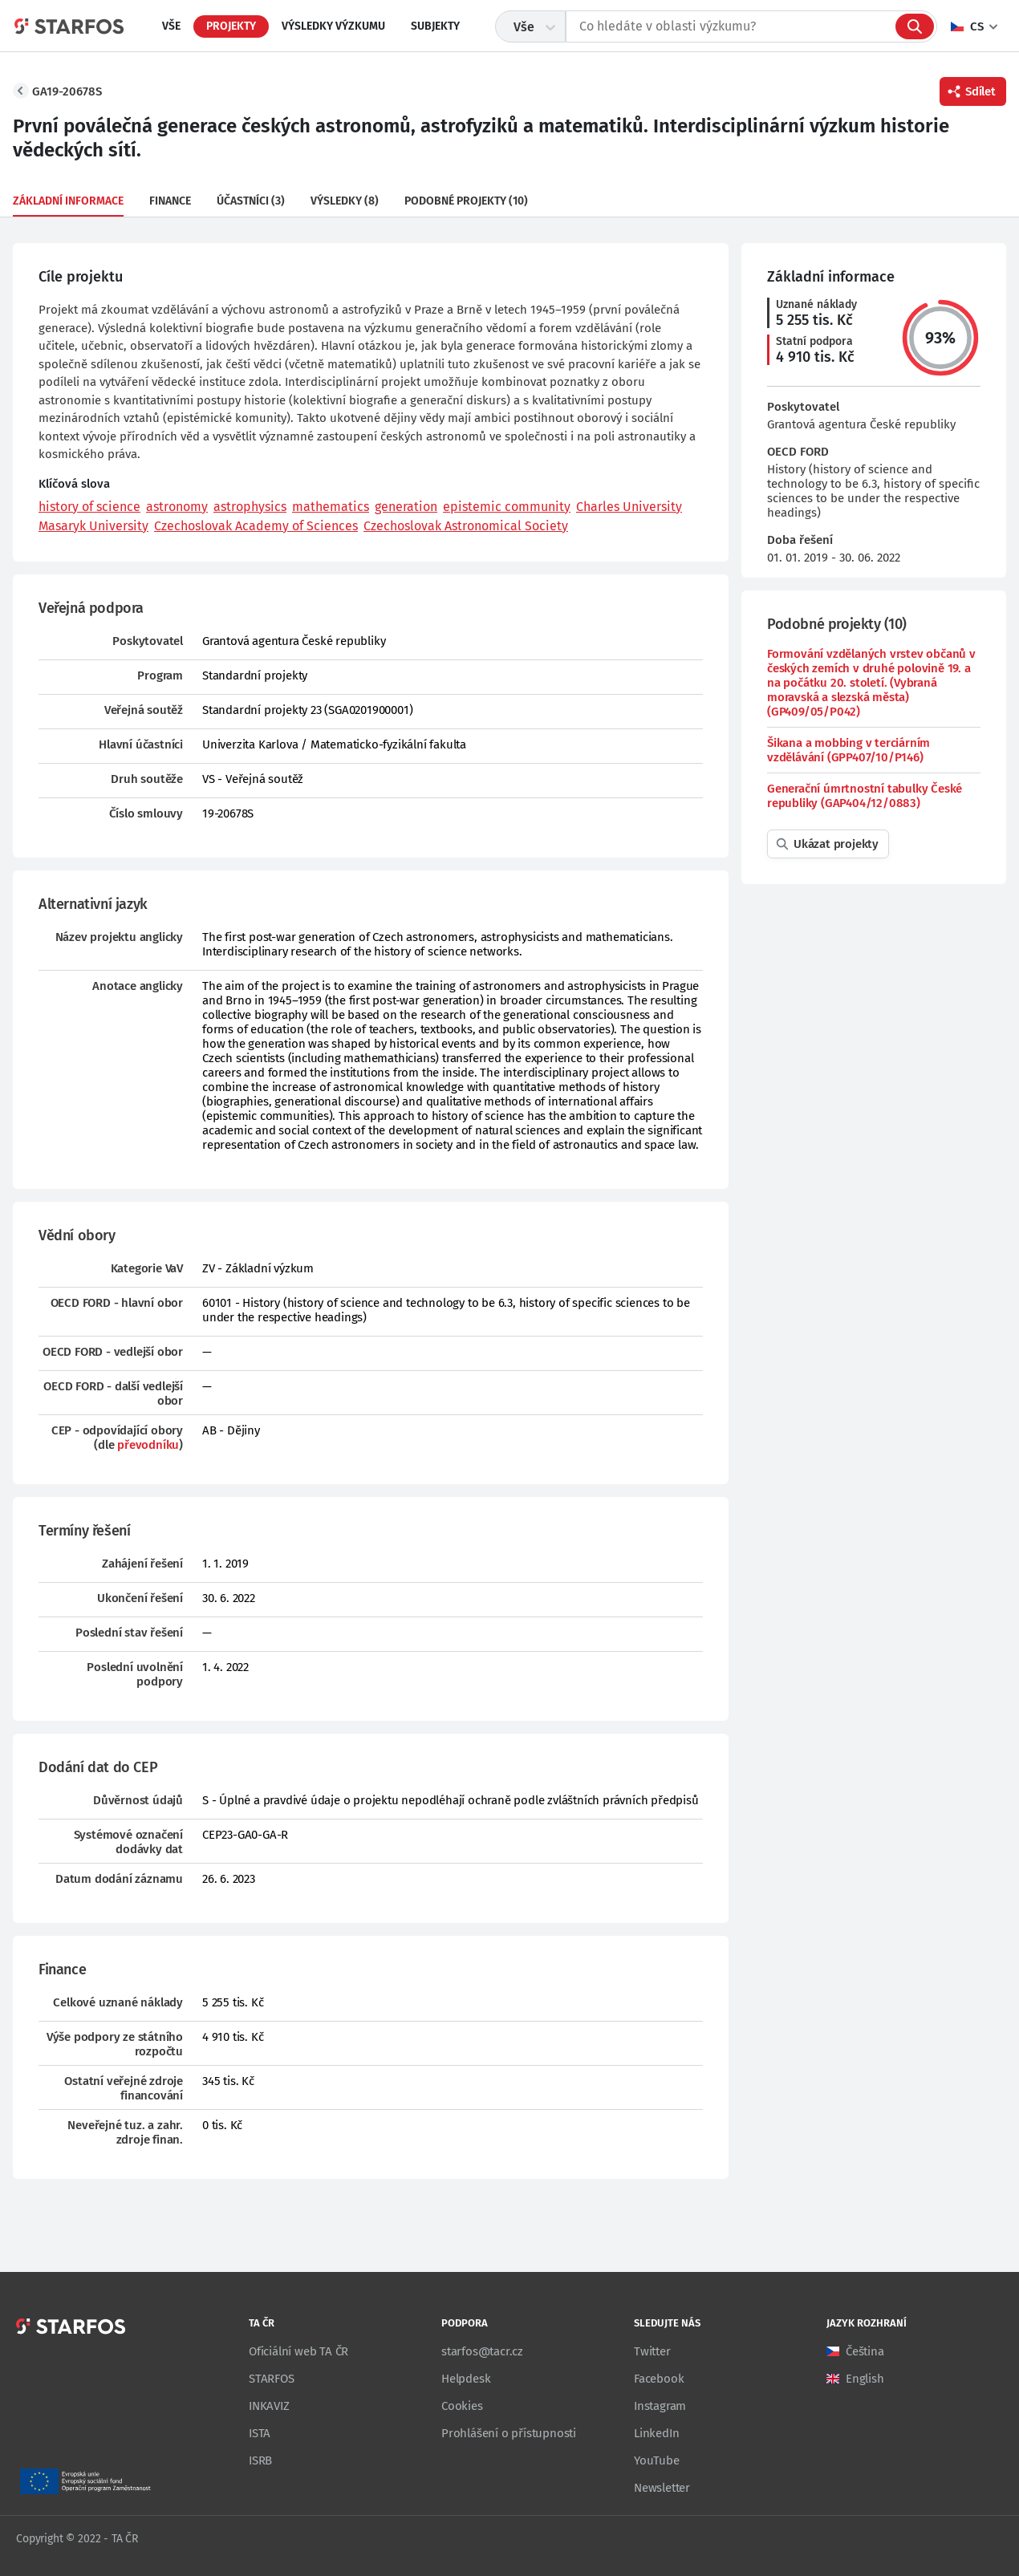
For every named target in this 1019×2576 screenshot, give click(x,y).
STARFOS (271, 2378)
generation (406, 506)
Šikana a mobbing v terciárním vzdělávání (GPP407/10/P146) (848, 750)
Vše (171, 26)
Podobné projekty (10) (466, 201)
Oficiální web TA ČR (298, 2351)
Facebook (659, 2378)
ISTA (259, 2433)
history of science (89, 506)
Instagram (660, 2406)
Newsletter (662, 2488)
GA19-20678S (67, 91)
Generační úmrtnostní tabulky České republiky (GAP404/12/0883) (864, 795)
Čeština (865, 2351)
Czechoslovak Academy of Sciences (256, 525)
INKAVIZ (269, 2406)
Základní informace (68, 201)
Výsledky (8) (345, 201)
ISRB (260, 2460)
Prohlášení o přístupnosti (508, 2433)
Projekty (231, 26)
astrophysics (249, 506)
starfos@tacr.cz (482, 2351)
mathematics (330, 506)
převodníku (148, 1445)
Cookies (462, 2406)
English (865, 2378)
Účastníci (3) (251, 201)
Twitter (652, 2351)
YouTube (657, 2460)
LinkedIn (656, 2433)
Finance (170, 201)
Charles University (629, 506)
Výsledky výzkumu (333, 26)
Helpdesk (465, 2378)
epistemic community (506, 506)
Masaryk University (93, 525)
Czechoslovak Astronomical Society (465, 525)
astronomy (177, 506)
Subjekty (435, 26)
